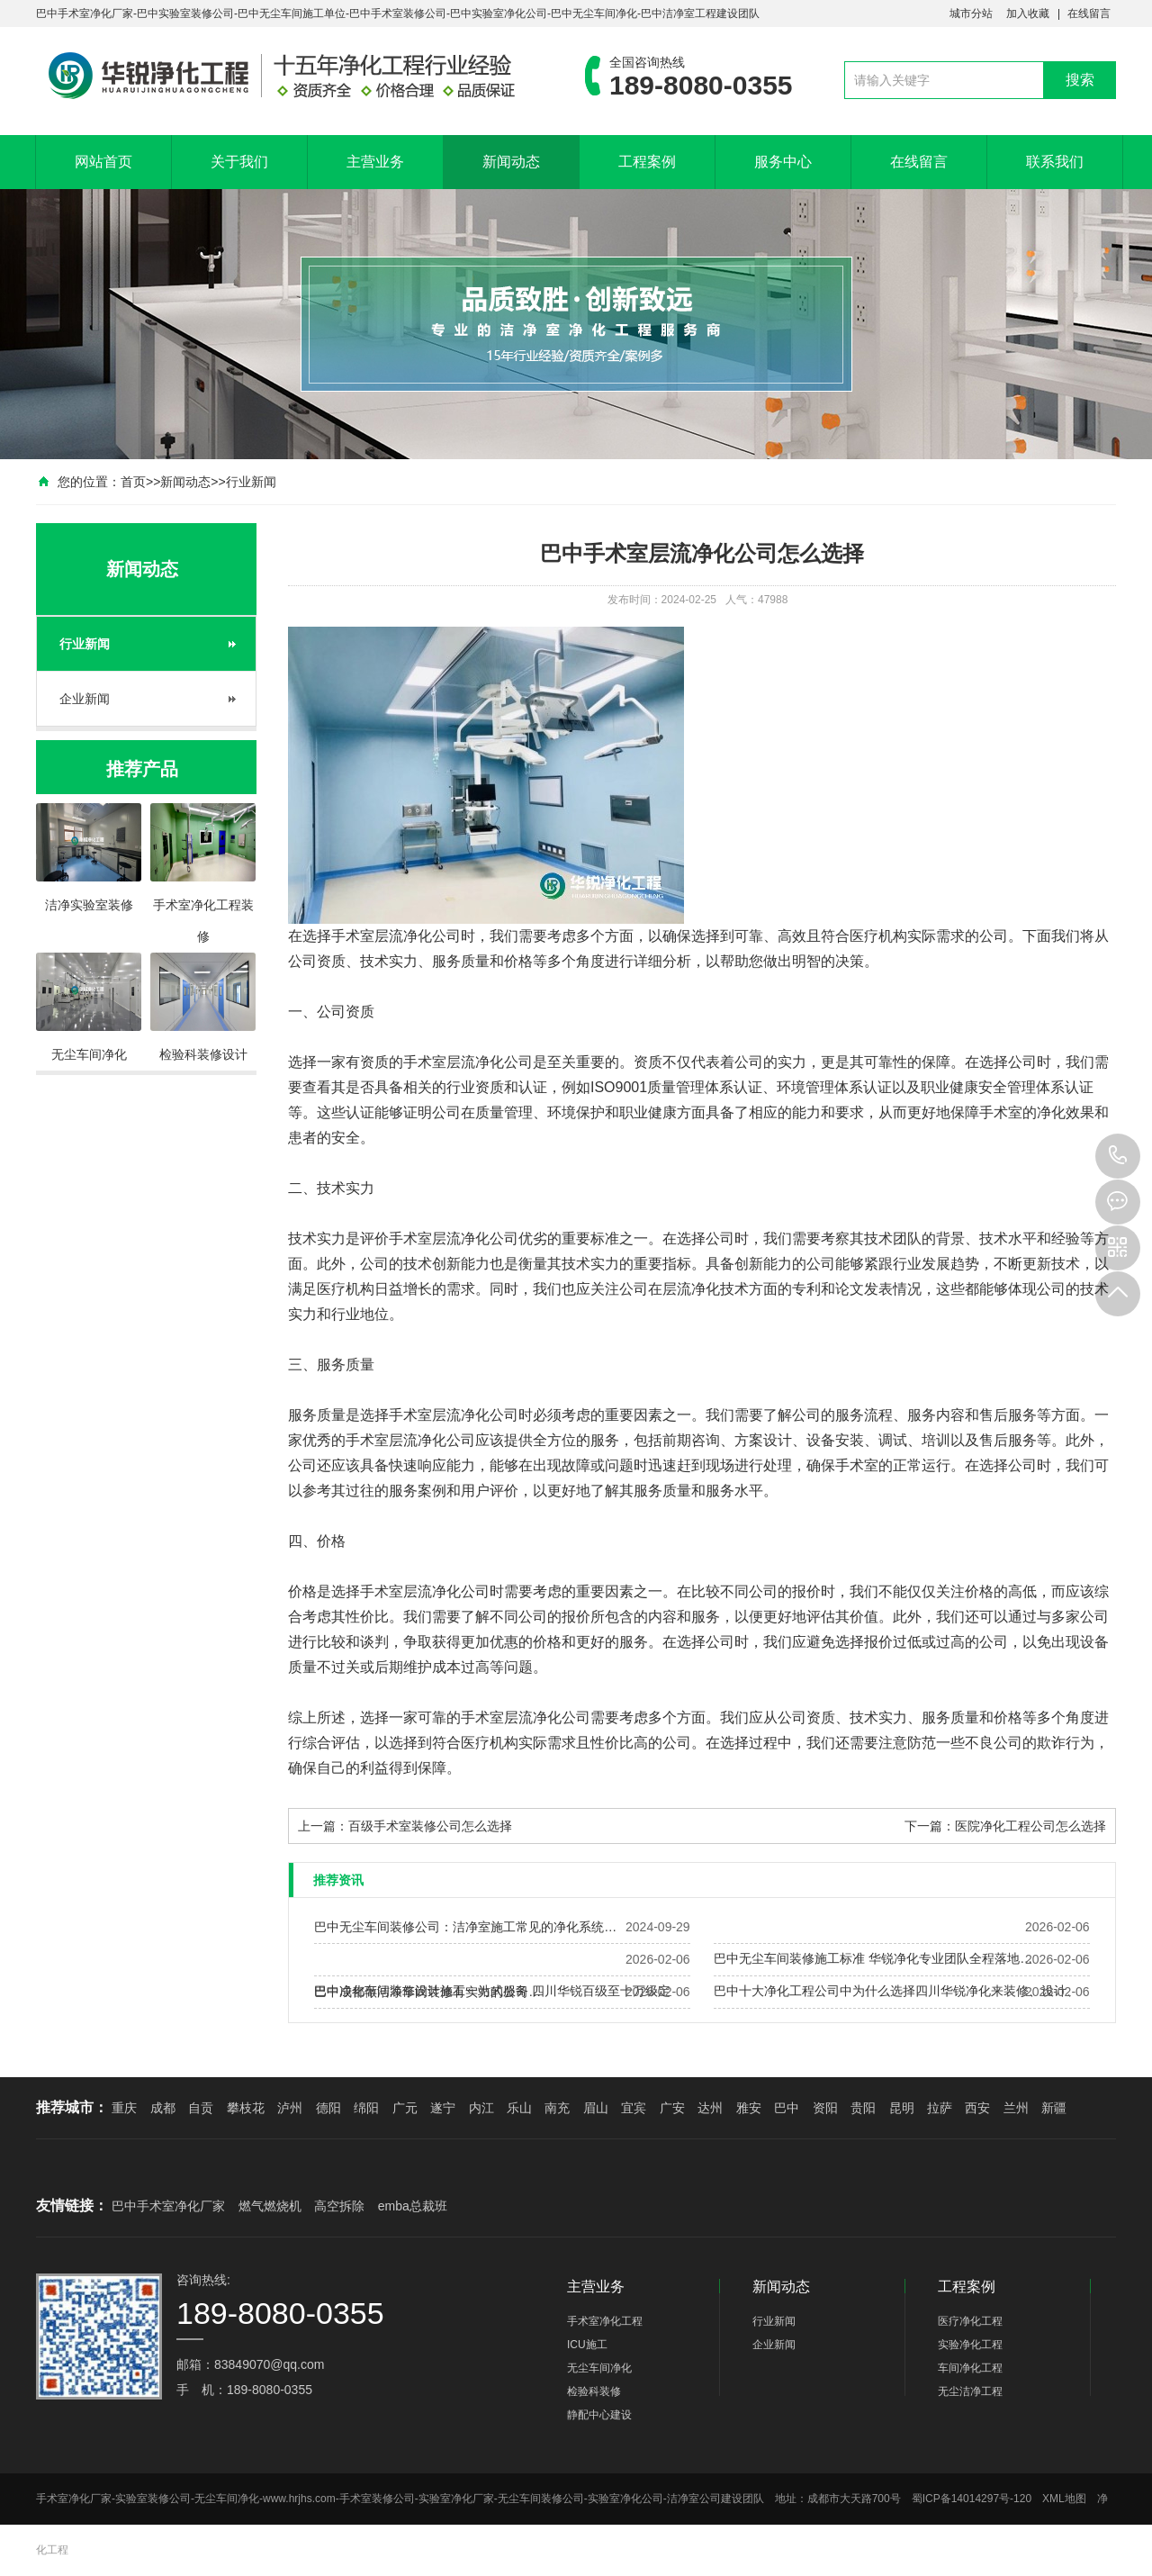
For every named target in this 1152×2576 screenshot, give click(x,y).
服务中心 (783, 161)
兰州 (1016, 2108)
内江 (481, 2108)
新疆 (1053, 2108)
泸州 (289, 2108)
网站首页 (103, 161)
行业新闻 (251, 482)
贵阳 (863, 2108)
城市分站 (971, 13)
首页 (133, 482)
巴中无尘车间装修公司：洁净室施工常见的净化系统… (465, 1927)
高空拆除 (339, 2206)
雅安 (748, 2108)
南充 (557, 2108)
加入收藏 (1027, 13)
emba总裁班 (412, 2206)
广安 (672, 2108)
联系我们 (1055, 161)
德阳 (328, 2108)
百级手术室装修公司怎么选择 (430, 1826)
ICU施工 (587, 2344)
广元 (405, 2108)
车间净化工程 (970, 2368)
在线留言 (1089, 13)
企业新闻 (84, 698)
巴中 (786, 2108)
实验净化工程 (970, 2344)
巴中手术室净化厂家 (168, 2206)
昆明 (901, 2108)
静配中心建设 (599, 2415)
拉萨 (939, 2108)
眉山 (595, 2108)
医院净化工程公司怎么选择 (1030, 1826)
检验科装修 (594, 2391)
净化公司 (432, 936)
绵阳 (366, 2108)
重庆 (124, 2108)
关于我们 (239, 161)
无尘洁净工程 (970, 2391)
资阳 (825, 2108)
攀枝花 (246, 2108)
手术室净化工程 (605, 2321)
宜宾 (633, 2108)
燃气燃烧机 (270, 2206)
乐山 (519, 2108)
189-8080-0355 (1117, 1156)
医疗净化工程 (970, 2321)
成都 (163, 2108)
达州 (710, 2108)
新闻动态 (511, 161)
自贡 (200, 2108)
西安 (977, 2108)
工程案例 (647, 161)
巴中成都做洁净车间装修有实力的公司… (427, 1991)
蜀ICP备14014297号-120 (971, 2498)
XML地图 (1064, 2498)
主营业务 (375, 161)
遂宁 (442, 2108)
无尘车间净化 (599, 2368)
